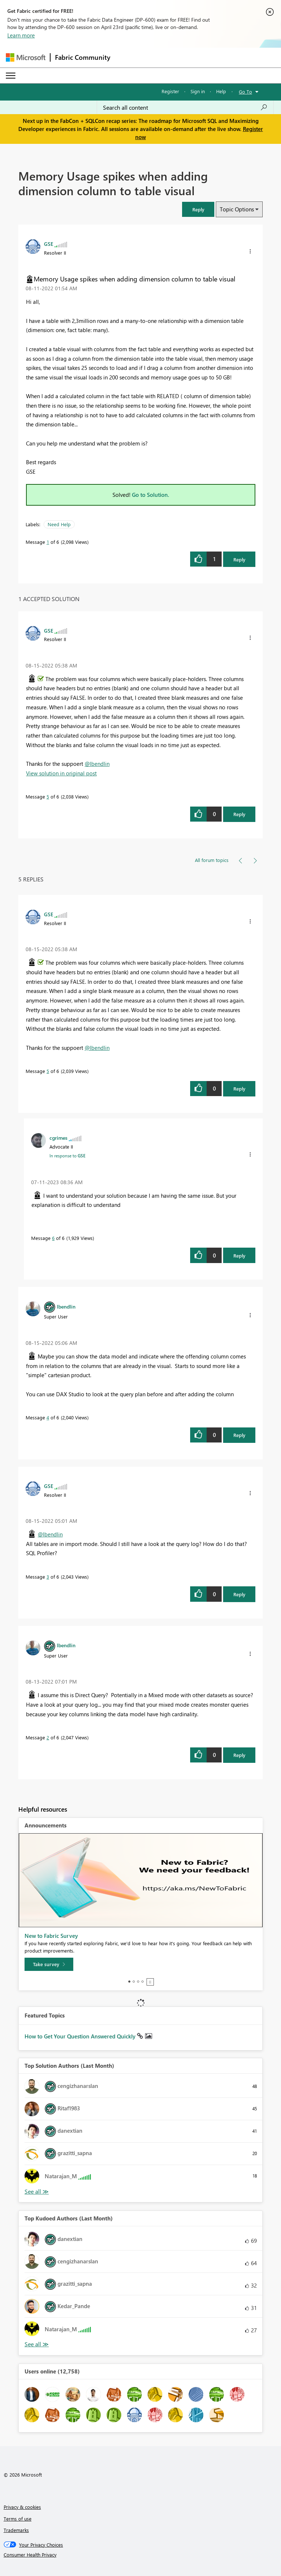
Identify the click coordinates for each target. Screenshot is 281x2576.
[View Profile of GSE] (48, 243)
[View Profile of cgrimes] (58, 1137)
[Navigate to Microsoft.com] (25, 57)
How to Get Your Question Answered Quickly (81, 2036)
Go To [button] (245, 91)
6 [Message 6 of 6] (53, 1238)
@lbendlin (97, 763)
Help (221, 91)
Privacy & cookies (22, 2507)
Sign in (198, 91)
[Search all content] (185, 107)
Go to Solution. (150, 494)
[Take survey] (49, 1964)
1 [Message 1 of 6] (48, 542)
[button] (198, 209)
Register (170, 91)
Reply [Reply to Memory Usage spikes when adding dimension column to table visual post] (239, 559)
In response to (67, 1155)
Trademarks (16, 2530)
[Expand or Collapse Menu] (10, 75)
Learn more (21, 35)
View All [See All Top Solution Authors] (37, 2191)
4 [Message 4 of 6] (48, 1417)
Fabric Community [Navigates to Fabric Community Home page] (82, 57)
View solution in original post (61, 773)
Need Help (59, 524)
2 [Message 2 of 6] (48, 1737)
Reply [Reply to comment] (239, 814)
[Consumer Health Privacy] (141, 2554)
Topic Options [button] (237, 209)
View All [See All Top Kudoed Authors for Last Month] (37, 2344)
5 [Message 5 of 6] (48, 796)
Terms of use (18, 2518)
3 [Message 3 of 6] (48, 1576)
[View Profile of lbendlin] (66, 1306)
